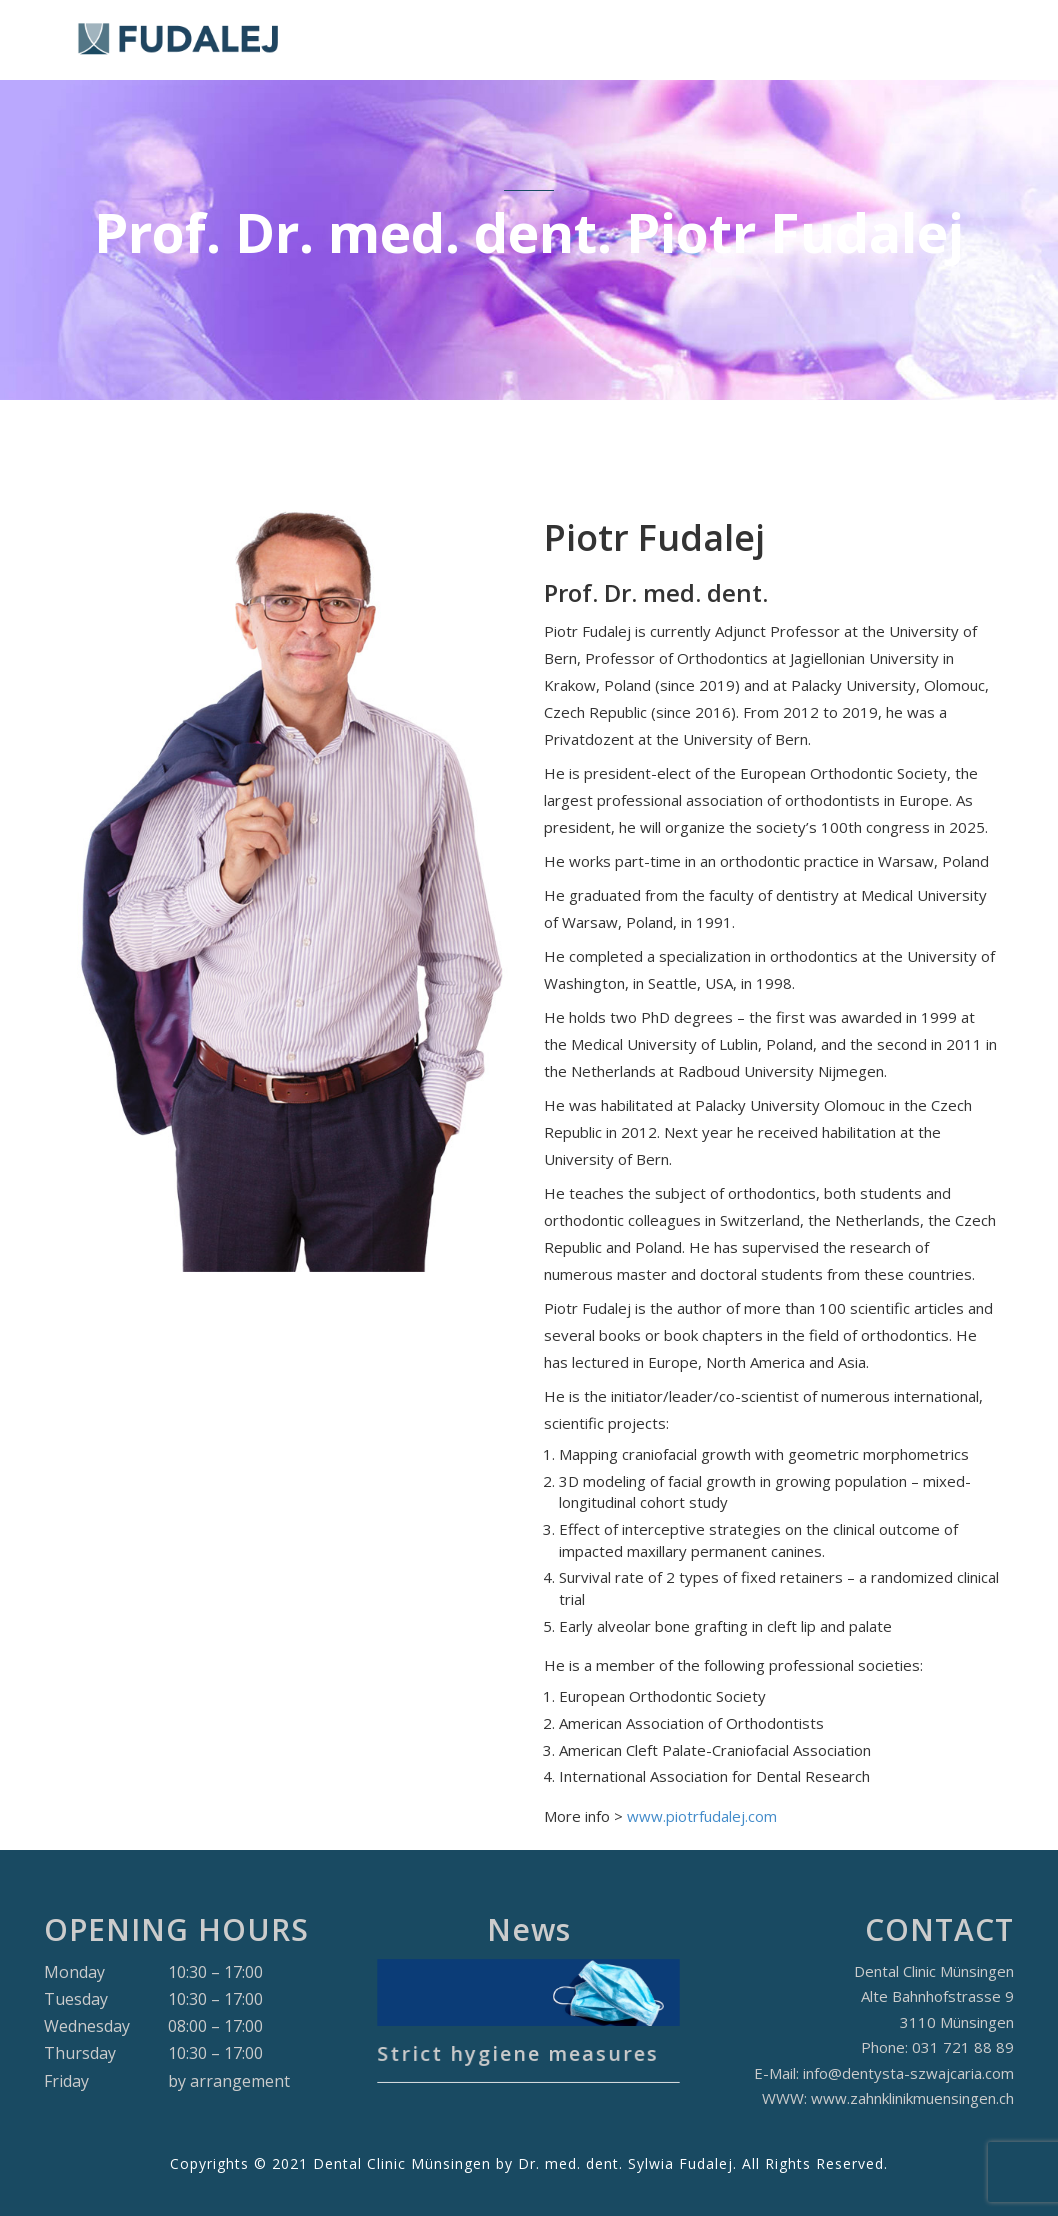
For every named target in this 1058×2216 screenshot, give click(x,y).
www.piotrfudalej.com (702, 1816)
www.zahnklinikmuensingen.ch (912, 2098)
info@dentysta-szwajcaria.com (908, 2073)
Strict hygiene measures (520, 2045)
